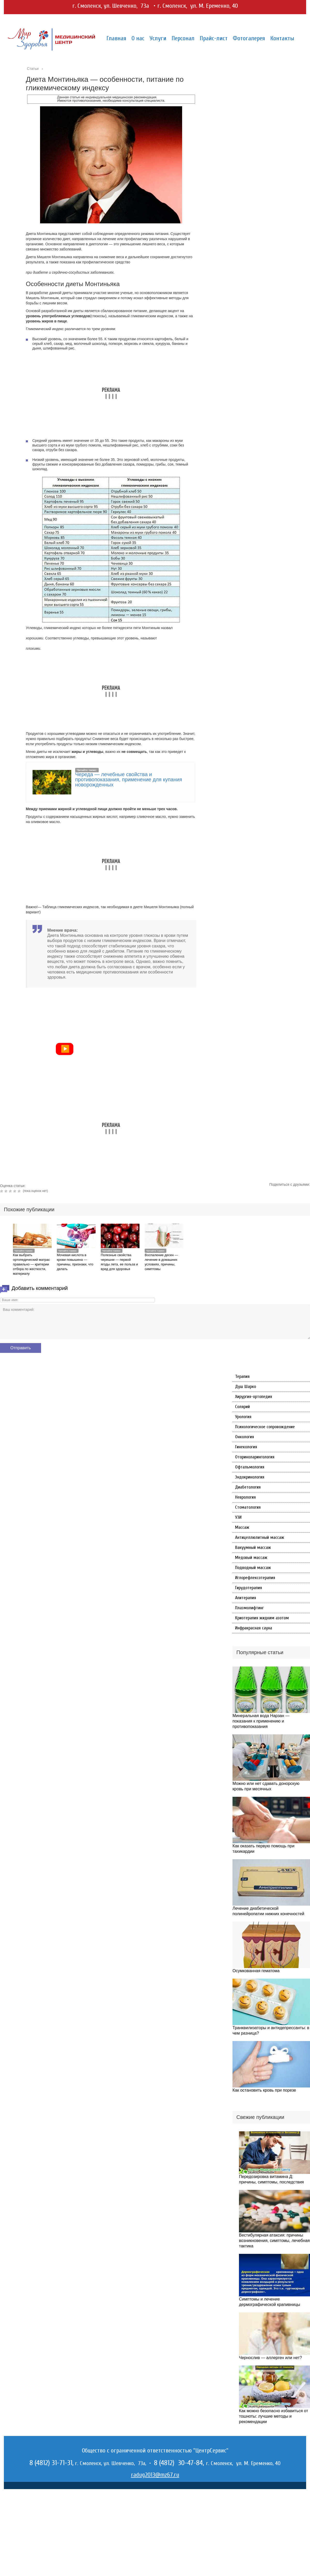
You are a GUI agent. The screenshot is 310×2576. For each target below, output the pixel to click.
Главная (116, 38)
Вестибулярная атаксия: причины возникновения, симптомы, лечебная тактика (274, 2240)
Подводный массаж (253, 1567)
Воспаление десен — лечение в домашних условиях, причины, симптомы (161, 1262)
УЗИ (238, 1517)
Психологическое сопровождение (265, 1426)
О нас (137, 38)
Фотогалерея (249, 38)
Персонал (183, 38)
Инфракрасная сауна (253, 1628)
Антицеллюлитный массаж (259, 1537)
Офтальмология (249, 1467)
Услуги (158, 38)
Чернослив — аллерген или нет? (270, 2357)
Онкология (244, 1437)
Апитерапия (245, 1597)
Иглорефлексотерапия (255, 1577)
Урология (243, 1416)
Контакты (282, 38)
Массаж (242, 1527)
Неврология (245, 1497)
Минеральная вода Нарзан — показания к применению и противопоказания (261, 1721)
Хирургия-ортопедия (253, 1396)
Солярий (242, 1406)
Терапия (242, 1376)
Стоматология (248, 1507)
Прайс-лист (214, 38)
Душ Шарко (245, 1386)
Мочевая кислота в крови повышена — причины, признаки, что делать (75, 1262)
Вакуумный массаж (253, 1547)
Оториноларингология (254, 1457)
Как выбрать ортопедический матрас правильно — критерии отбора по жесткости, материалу (31, 1264)
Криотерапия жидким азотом (262, 1618)
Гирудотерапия (248, 1587)
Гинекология (246, 1447)
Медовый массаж (251, 1557)
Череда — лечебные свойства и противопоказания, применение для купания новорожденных (128, 779)
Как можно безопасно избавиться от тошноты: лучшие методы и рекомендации (273, 2416)
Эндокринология (249, 1477)
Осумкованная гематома (256, 1971)
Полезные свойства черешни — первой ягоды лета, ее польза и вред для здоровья (119, 1262)
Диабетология (248, 1487)
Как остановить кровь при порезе (264, 2090)
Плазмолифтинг (249, 1608)
